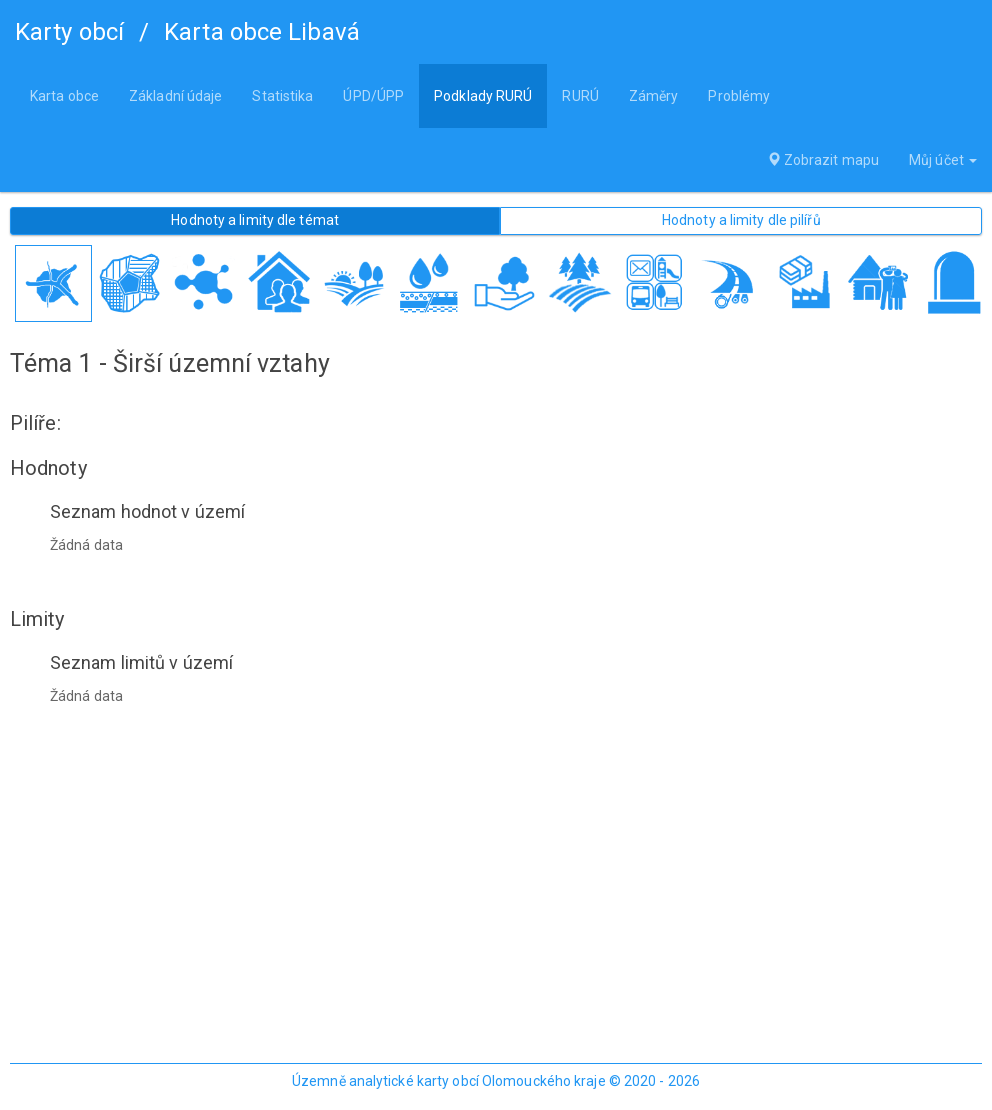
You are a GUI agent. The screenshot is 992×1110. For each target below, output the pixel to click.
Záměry (654, 96)
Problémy (739, 96)
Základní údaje (175, 96)
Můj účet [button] (943, 160)
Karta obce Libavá (262, 32)
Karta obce (64, 96)
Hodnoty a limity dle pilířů (741, 220)
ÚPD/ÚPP (373, 96)
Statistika (282, 96)
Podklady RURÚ (483, 96)
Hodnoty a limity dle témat (255, 220)
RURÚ (580, 96)
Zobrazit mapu (823, 160)
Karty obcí (69, 32)
